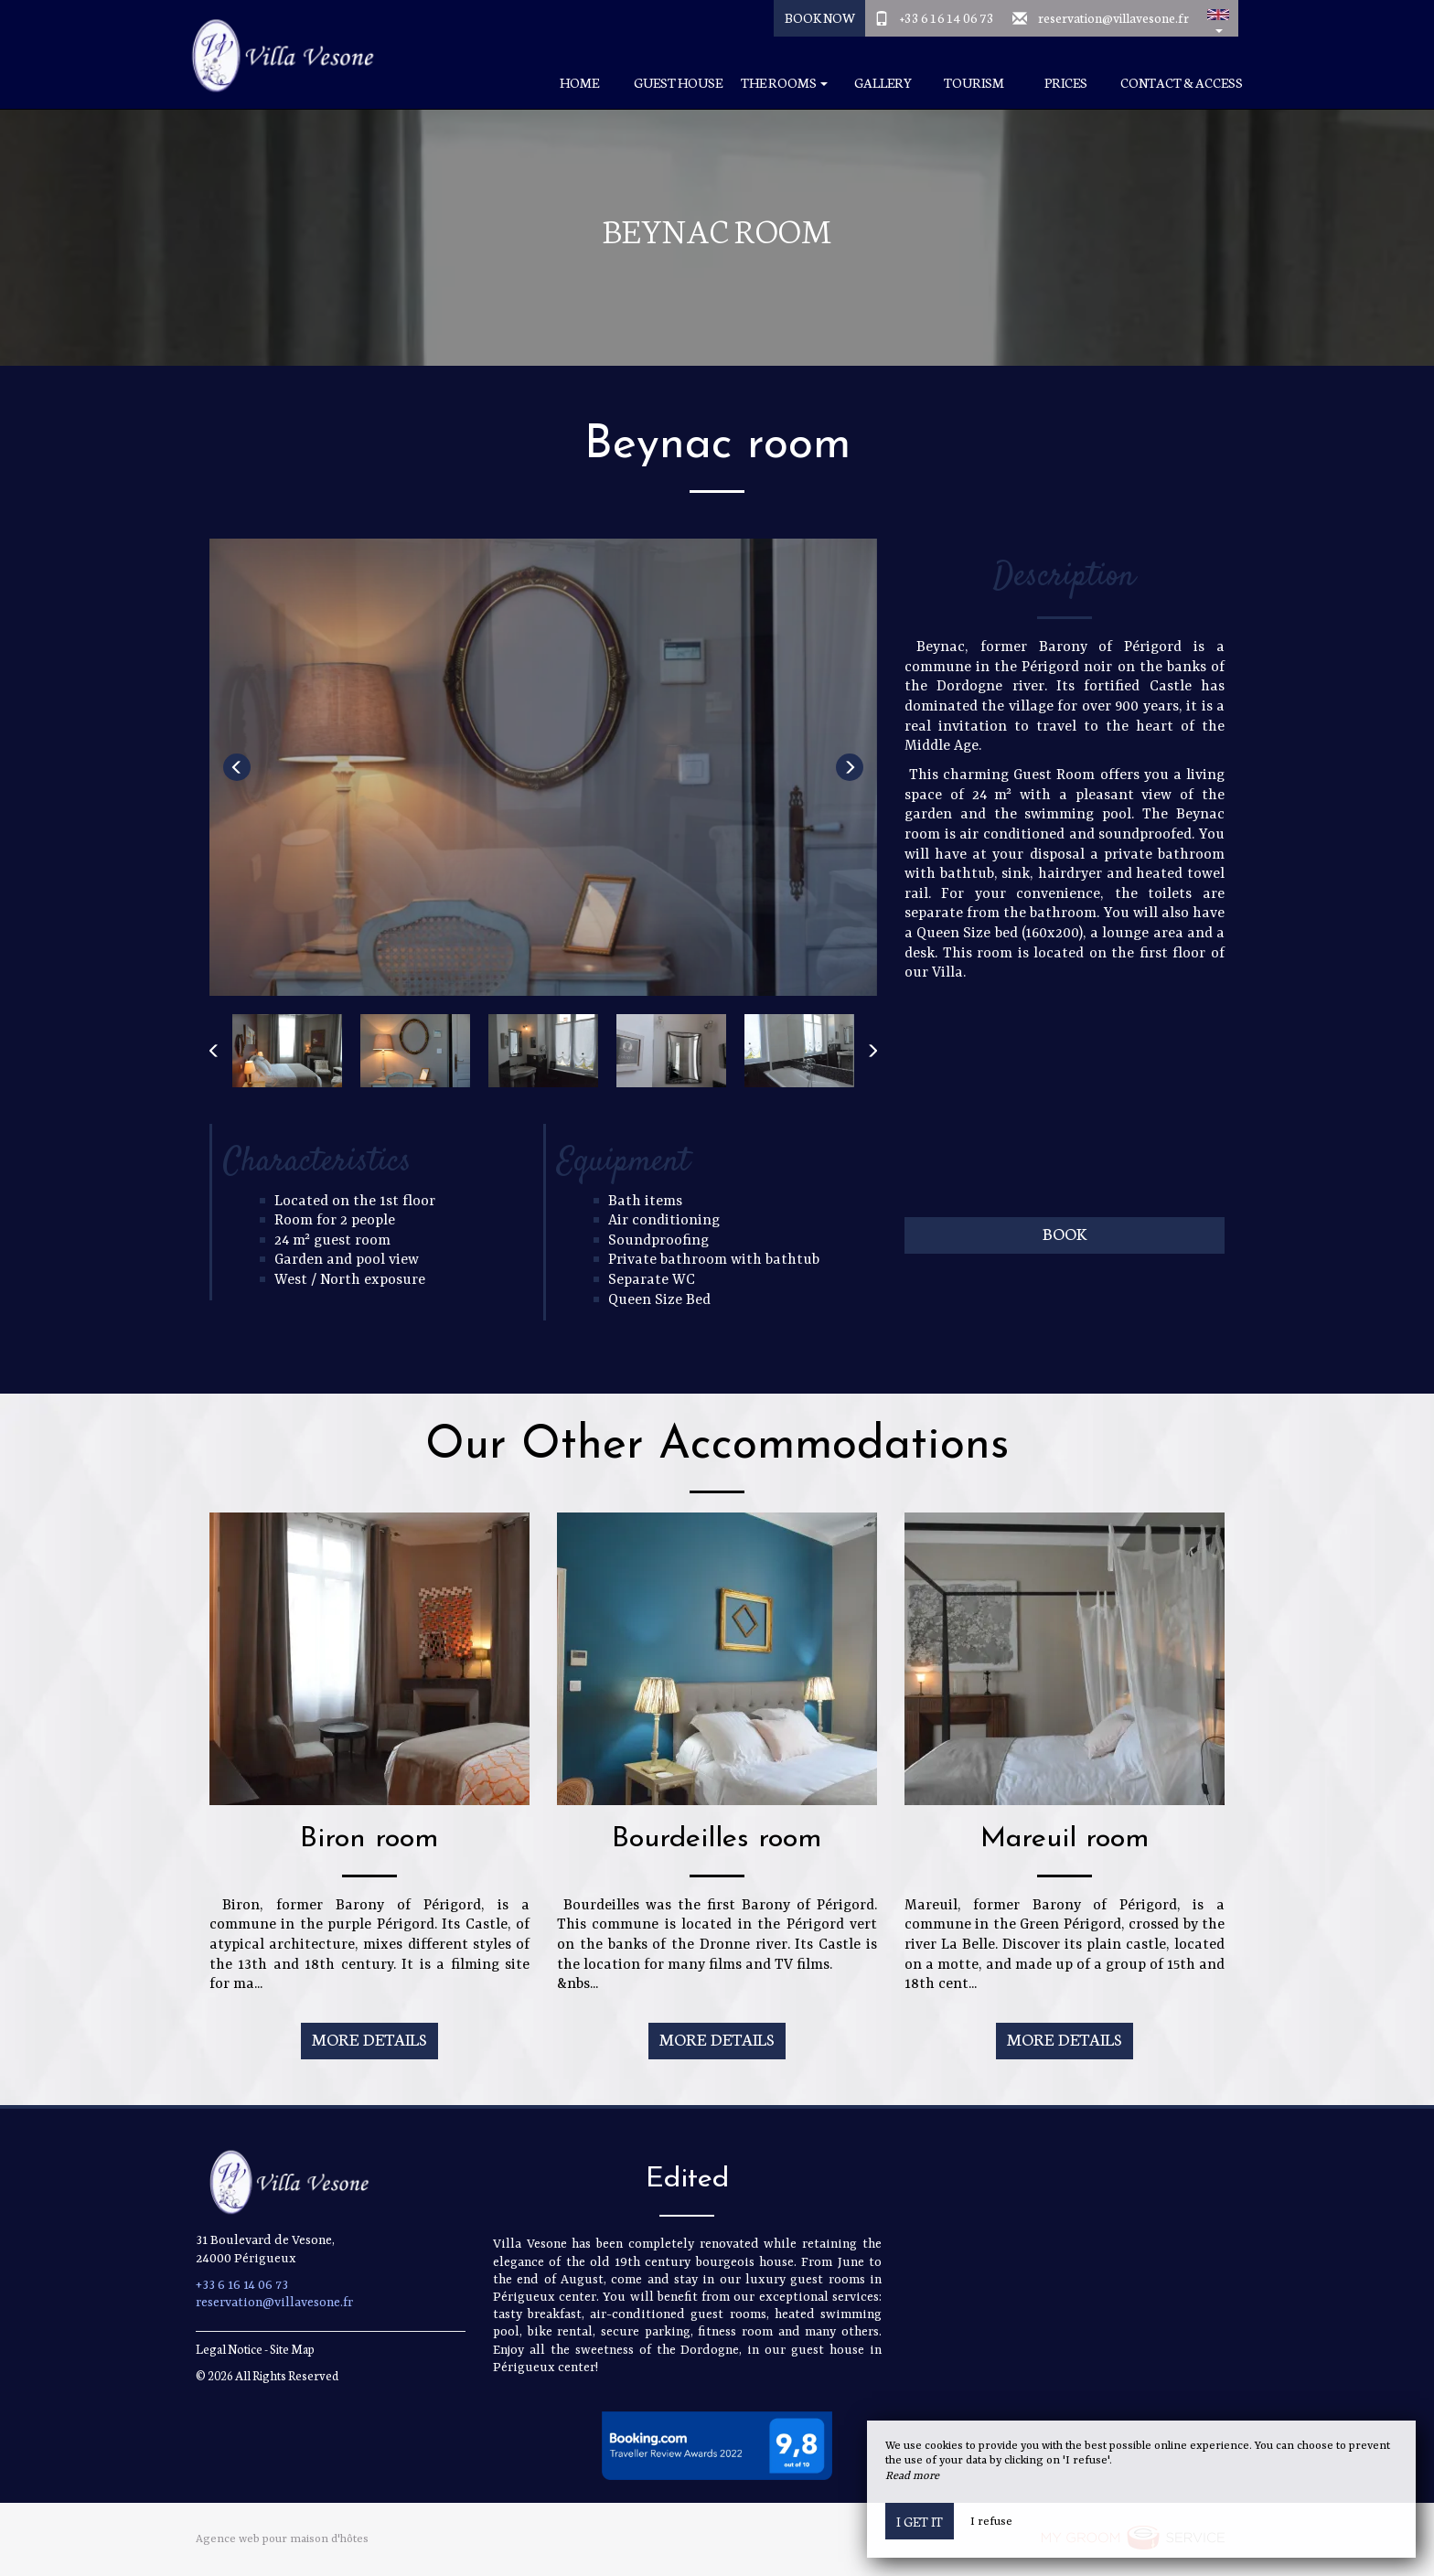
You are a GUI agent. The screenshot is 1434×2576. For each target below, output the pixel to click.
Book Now (820, 17)
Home (579, 82)
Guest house (678, 82)
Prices (1065, 82)
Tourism (974, 82)
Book (1064, 1233)
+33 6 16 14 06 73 (947, 17)
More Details (369, 2038)
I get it (919, 2521)
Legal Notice (229, 2348)
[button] (1218, 18)
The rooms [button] (784, 82)
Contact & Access (1181, 82)
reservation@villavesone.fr (1113, 17)
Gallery (883, 82)
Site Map (292, 2348)
